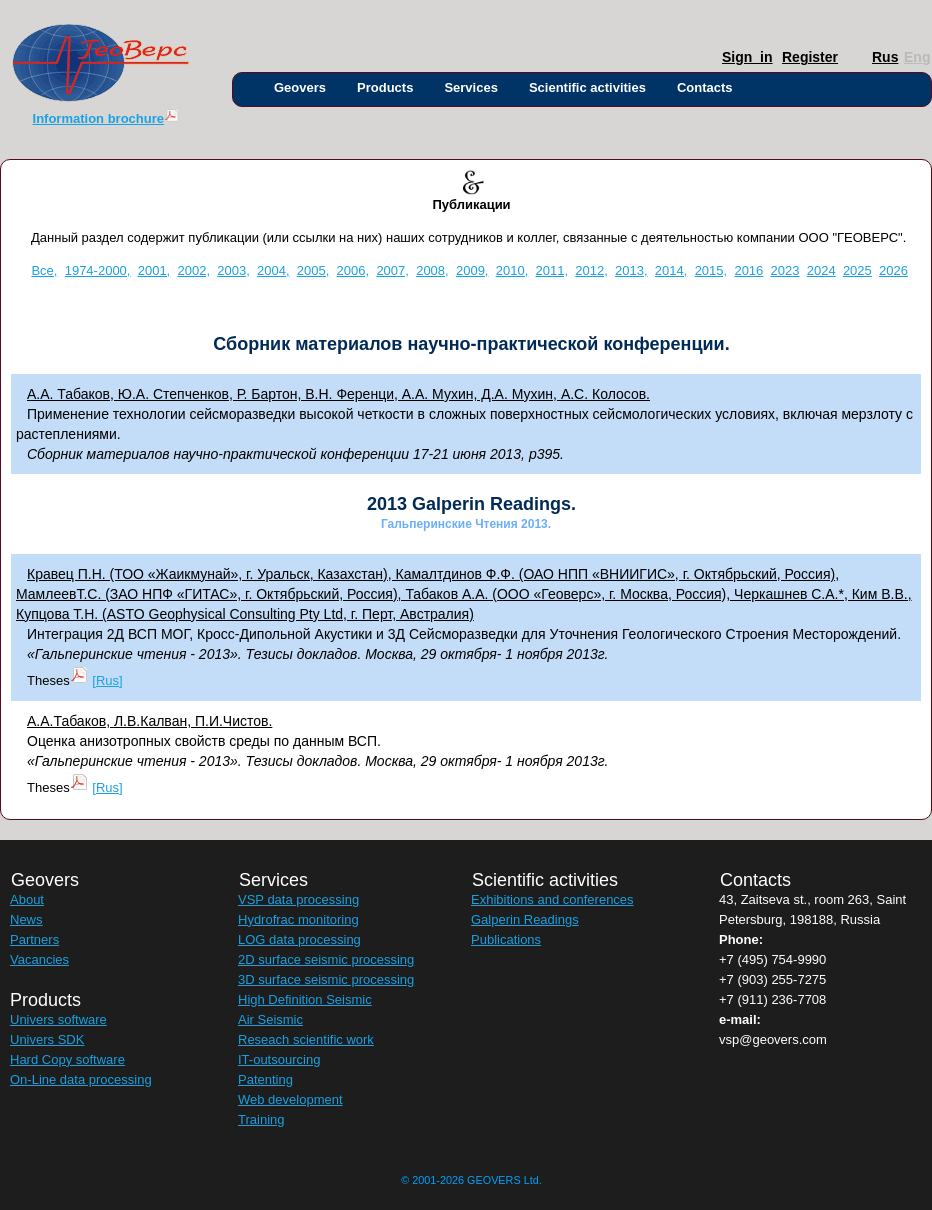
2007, (392, 270)
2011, (552, 270)
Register (786, 57)
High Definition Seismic (305, 999)
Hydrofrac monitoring (298, 919)
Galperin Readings (525, 919)
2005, (313, 270)
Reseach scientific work (306, 1039)
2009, (472, 270)
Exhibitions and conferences (552, 899)
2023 (785, 270)
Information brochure (106, 118)
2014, (671, 270)
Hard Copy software (67, 1059)
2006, (353, 270)
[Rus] (107, 680)
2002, (193, 270)
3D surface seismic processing (326, 979)
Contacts (705, 87)
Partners (34, 939)
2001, (154, 270)
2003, (233, 270)
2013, (631, 270)
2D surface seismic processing (326, 959)
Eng (908, 57)
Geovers (300, 87)
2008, (432, 270)
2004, (273, 270)
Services (471, 87)
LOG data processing (299, 939)
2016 (748, 270)
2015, (711, 270)
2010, (512, 270)
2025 (857, 270)
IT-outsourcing (279, 1059)
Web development (290, 1099)
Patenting (265, 1079)
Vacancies (39, 959)
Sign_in (726, 57)
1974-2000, (98, 270)
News (26, 919)
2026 (893, 270)
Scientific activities (587, 87)
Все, (44, 270)
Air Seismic (270, 1019)
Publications (506, 939)
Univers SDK (47, 1039)
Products (385, 87)
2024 (821, 270)
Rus (876, 57)
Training (261, 1119)
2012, (591, 270)
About (27, 899)
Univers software (58, 1019)
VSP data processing (298, 899)
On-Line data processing (81, 1079)
